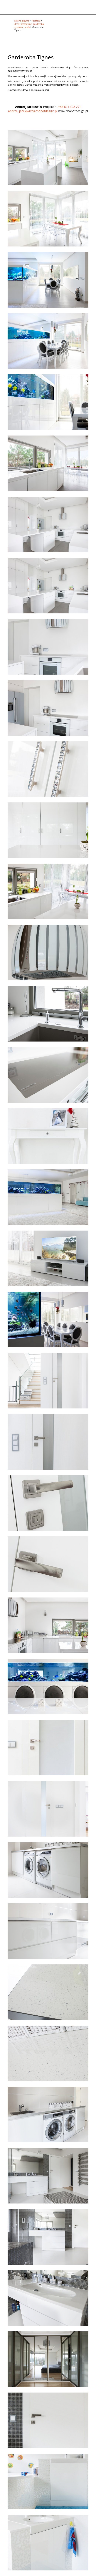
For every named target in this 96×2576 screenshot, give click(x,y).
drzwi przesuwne (23, 24)
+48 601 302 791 (69, 107)
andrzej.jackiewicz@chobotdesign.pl (33, 111)
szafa (27, 27)
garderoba (38, 24)
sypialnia (18, 27)
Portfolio (36, 20)
